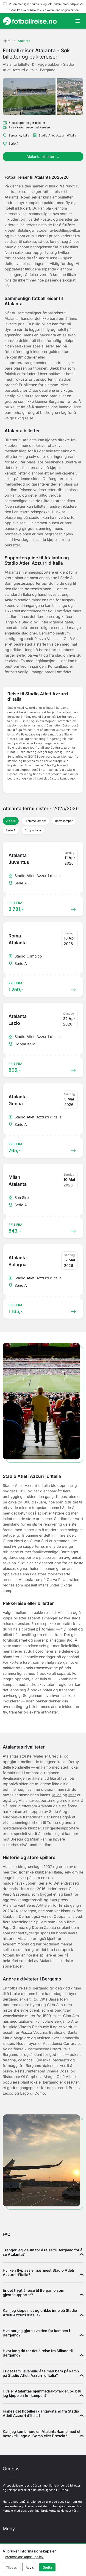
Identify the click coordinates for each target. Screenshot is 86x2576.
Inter (72, 1795)
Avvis (30, 2567)
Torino (52, 1822)
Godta (47, 2567)
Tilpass (11, 2567)
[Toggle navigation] (77, 21)
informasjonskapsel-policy (24, 2557)
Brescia (55, 1756)
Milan (56, 1795)
